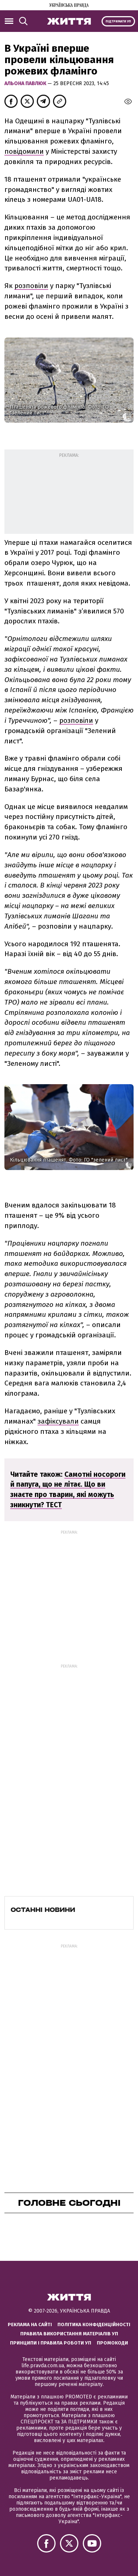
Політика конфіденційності (93, 2324)
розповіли (31, 285)
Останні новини (43, 1910)
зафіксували (58, 1421)
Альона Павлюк (25, 83)
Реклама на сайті (30, 2324)
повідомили (24, 151)
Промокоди (112, 2343)
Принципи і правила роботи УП (50, 2343)
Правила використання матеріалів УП (69, 2333)
